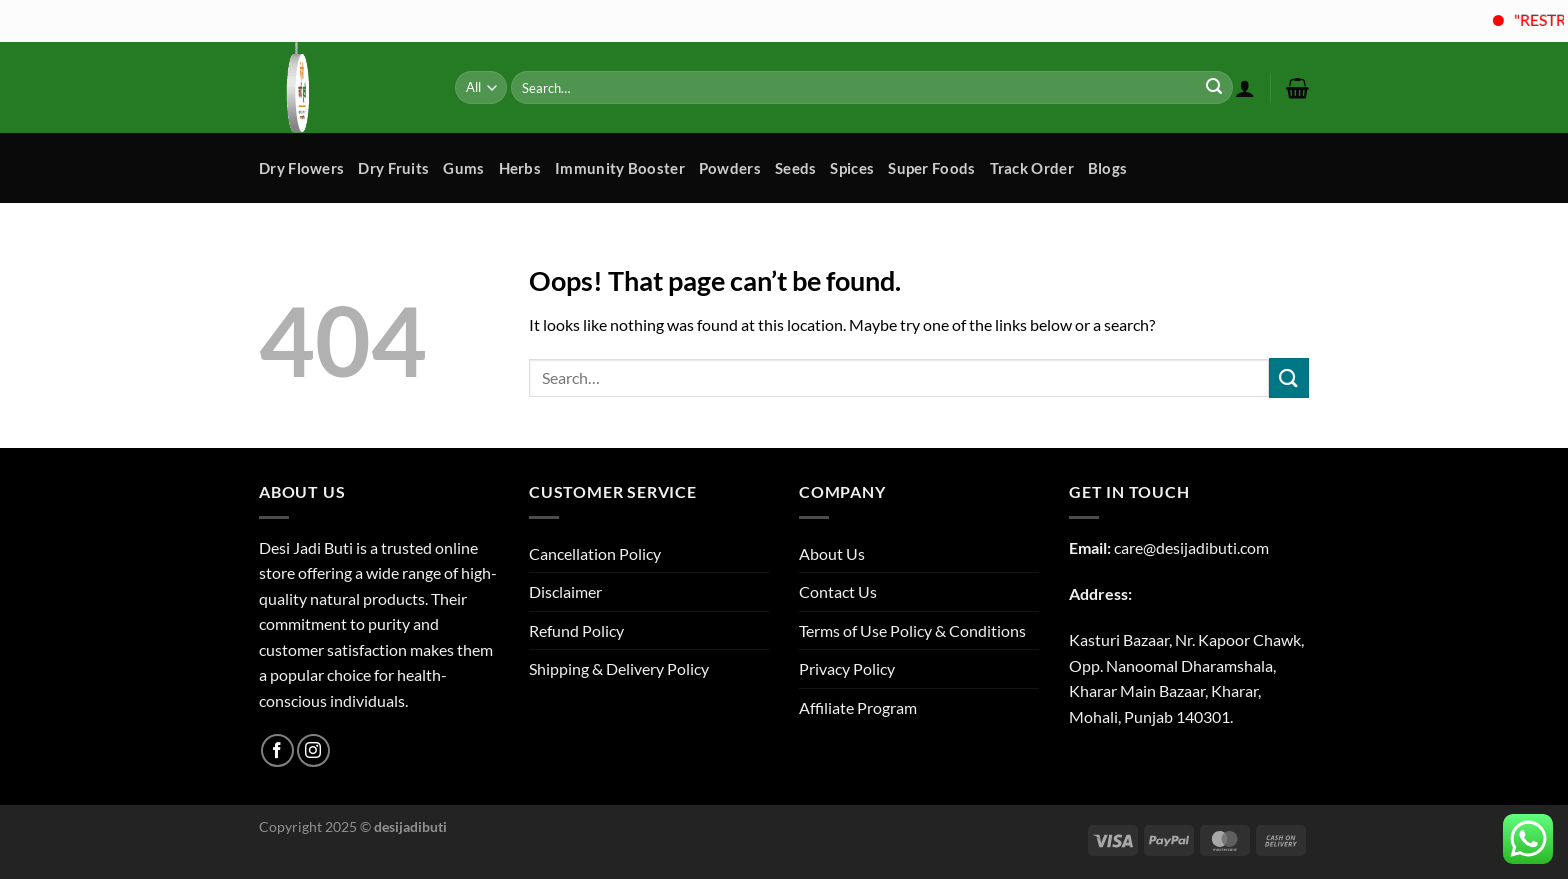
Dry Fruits (393, 168)
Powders (730, 168)
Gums (463, 168)
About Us (832, 553)
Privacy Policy (847, 668)
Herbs (520, 168)
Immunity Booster (620, 168)
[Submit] (1214, 88)
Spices (852, 168)
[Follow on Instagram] (313, 750)
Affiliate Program (858, 707)
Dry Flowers (301, 168)
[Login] (1245, 88)
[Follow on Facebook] (277, 750)
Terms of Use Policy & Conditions (912, 630)
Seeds (796, 168)
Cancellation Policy (595, 553)
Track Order (1032, 168)
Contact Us (838, 591)
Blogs (1108, 168)
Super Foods (931, 168)
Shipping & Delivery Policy (619, 668)
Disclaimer (565, 591)
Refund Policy (576, 630)
